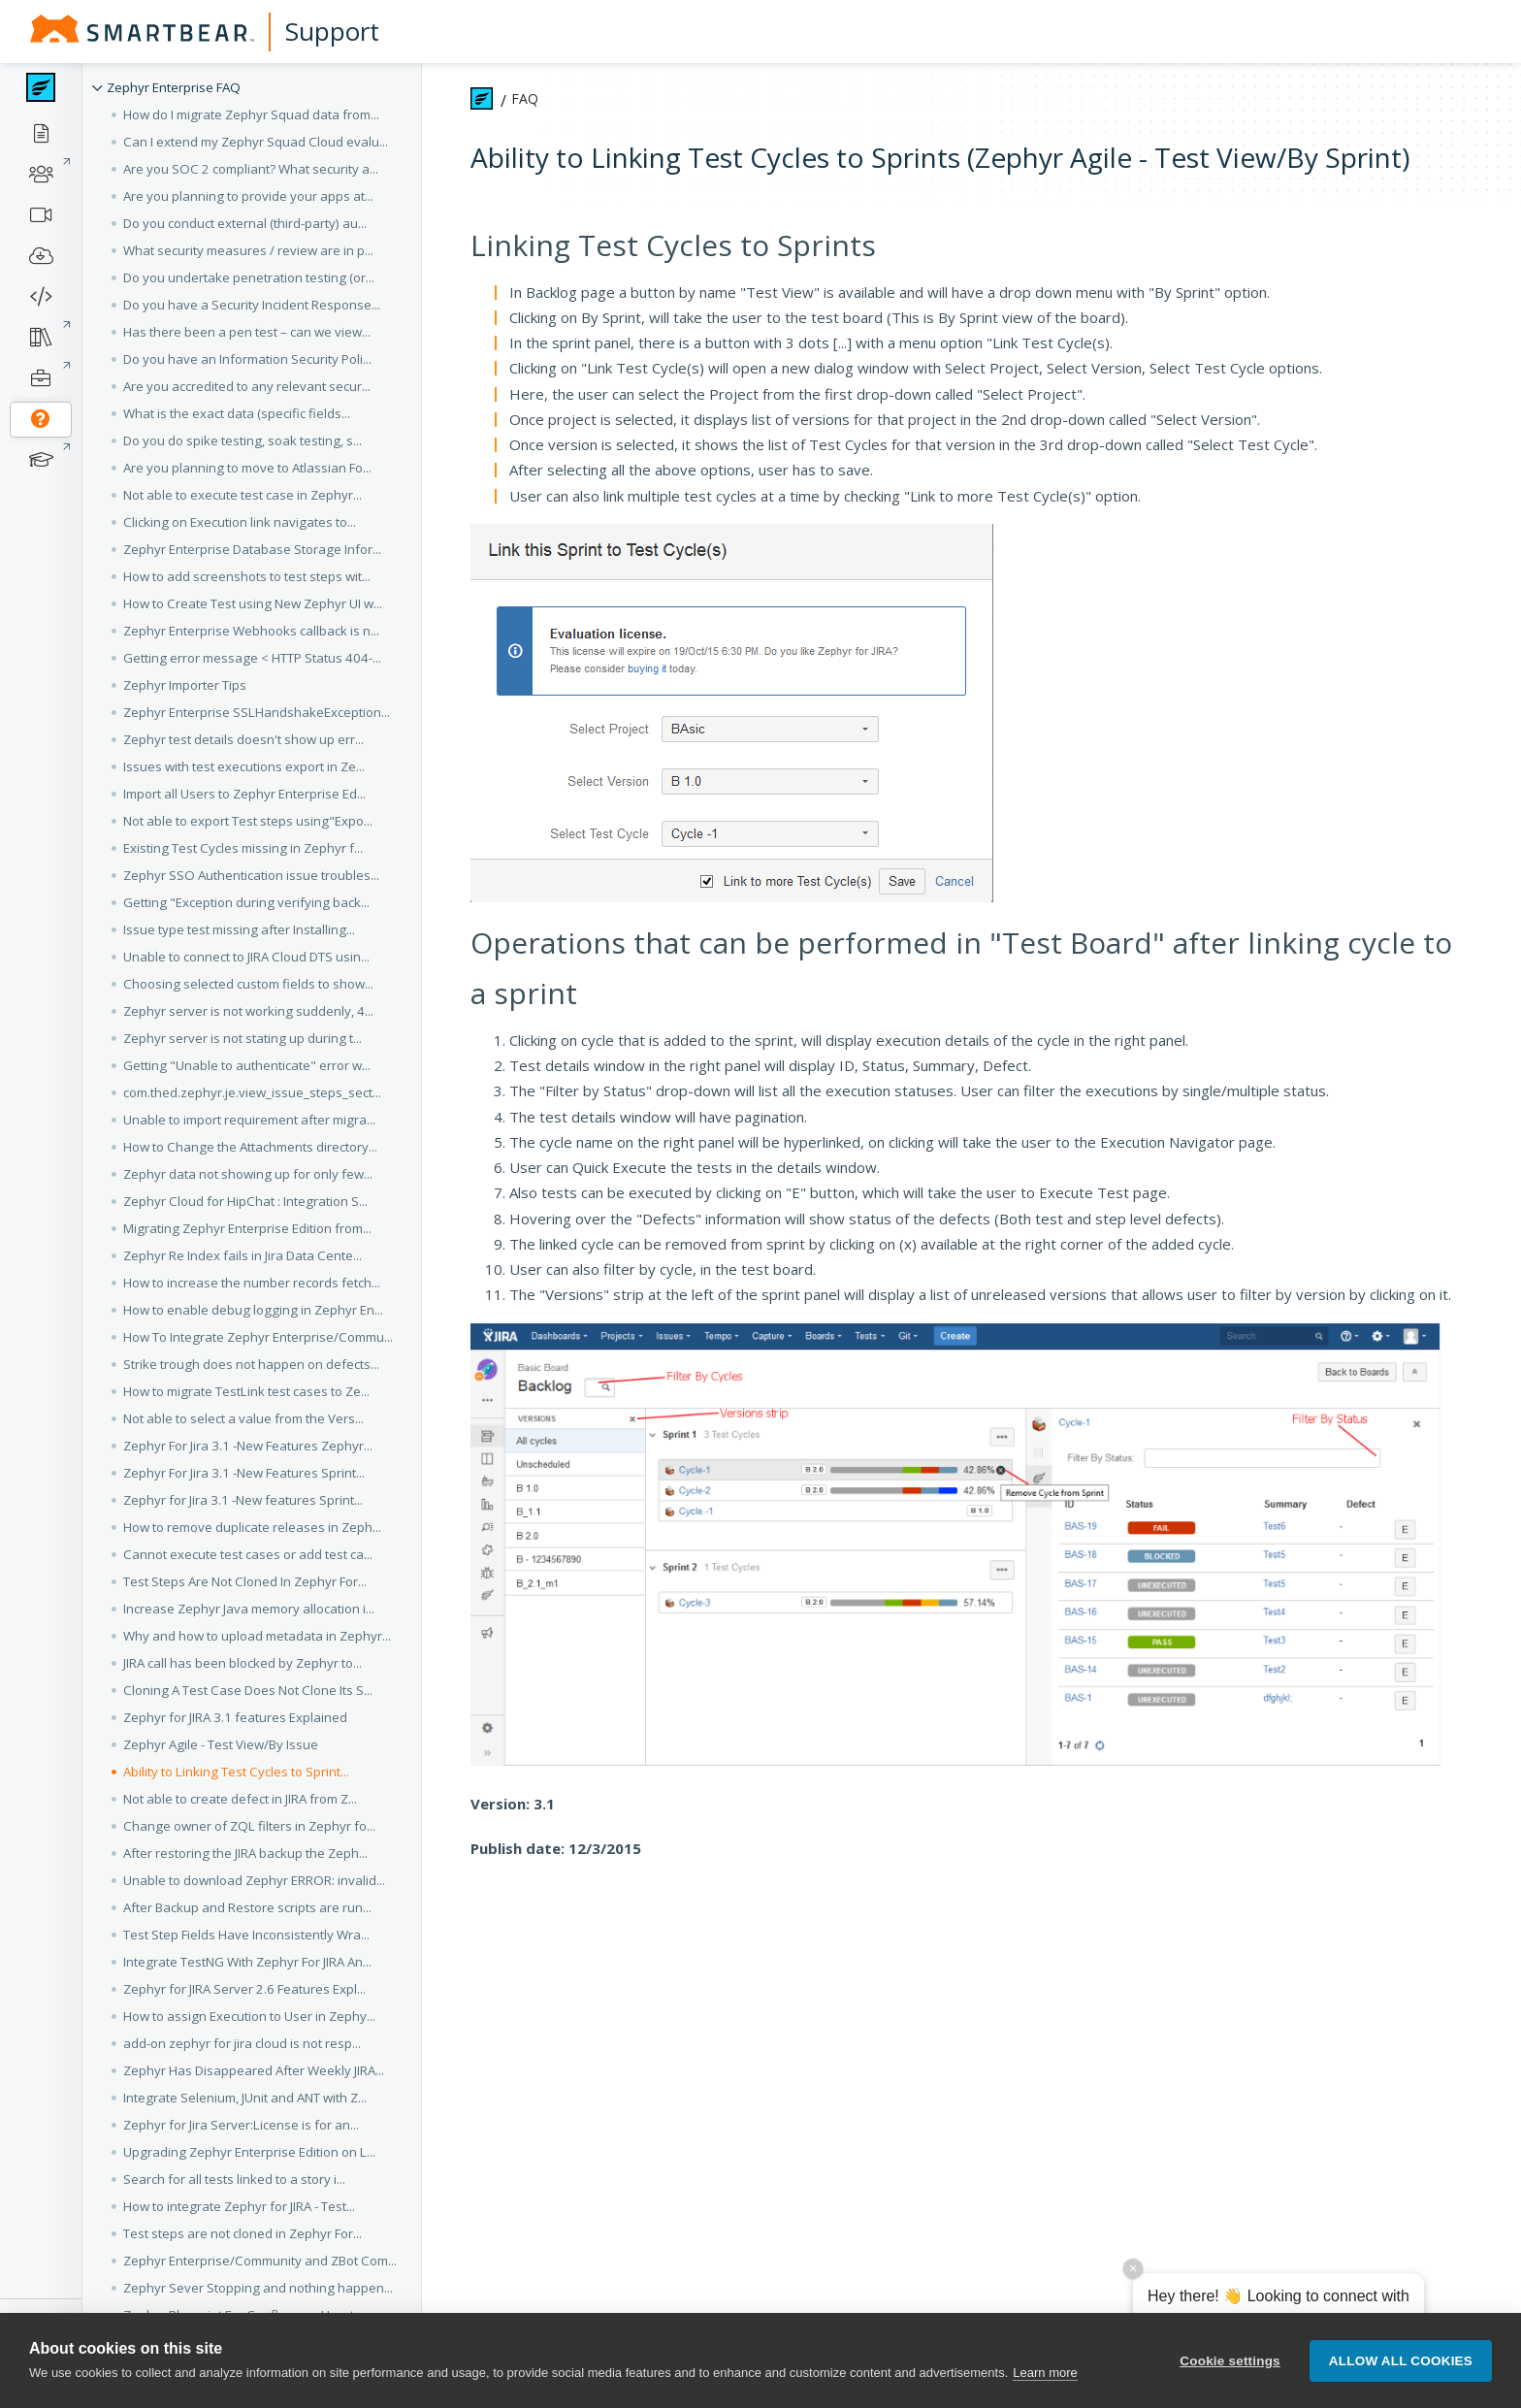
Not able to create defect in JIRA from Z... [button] (240, 1798)
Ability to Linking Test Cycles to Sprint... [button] (236, 1771)
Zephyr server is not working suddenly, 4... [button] (248, 1011)
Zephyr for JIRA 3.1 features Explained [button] (235, 1717)
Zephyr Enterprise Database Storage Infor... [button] (252, 549)
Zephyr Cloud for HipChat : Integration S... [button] (245, 1201)
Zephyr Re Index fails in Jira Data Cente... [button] (242, 1255)
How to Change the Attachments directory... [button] (250, 1146)
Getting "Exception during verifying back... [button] (246, 902)
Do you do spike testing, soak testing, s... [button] (242, 440)
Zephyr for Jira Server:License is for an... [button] (241, 2124)
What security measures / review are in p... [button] (248, 250)
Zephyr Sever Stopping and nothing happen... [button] (258, 2287)
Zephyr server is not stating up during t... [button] (242, 1038)
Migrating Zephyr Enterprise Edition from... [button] (247, 1228)
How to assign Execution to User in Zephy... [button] (249, 2016)
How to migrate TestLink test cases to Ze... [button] (246, 1391)
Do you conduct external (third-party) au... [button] (245, 223)
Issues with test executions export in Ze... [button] (244, 766)
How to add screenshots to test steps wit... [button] (247, 576)
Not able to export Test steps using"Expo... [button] (247, 821)
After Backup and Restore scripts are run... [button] (247, 1907)
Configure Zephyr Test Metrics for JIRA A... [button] (245, 2396)
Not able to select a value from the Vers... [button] (243, 1418)
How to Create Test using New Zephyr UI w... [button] (252, 603)
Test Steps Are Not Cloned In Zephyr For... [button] (245, 1581)
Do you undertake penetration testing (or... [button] (248, 277)
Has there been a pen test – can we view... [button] (247, 332)
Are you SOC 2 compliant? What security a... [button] (250, 169)
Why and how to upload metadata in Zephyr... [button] (257, 1635)
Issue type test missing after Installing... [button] (239, 929)
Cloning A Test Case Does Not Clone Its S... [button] (247, 1690)
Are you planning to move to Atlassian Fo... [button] (247, 467)
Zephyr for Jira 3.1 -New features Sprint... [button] (243, 1500)
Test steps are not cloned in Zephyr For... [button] (242, 2233)
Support (332, 31)
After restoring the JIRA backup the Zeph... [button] (245, 1853)
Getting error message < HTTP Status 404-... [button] (252, 658)
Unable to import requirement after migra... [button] (249, 1119)
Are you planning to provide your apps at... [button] (248, 196)
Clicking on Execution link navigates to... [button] (239, 522)
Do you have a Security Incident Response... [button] (251, 304)
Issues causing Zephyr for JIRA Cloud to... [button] (243, 2369)
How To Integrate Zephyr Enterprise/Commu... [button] (258, 1337)
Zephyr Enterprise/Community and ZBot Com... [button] (260, 2260)
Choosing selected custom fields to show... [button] (248, 983)
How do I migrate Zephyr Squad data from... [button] (251, 114)
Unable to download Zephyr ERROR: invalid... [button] (254, 1880)
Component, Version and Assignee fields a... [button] (253, 2342)
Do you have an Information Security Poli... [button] (247, 359)
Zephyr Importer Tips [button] (184, 685)
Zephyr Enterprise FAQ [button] (174, 87)
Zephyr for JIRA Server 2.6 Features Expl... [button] (244, 1989)
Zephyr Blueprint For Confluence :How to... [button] (247, 2315)
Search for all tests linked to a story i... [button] (234, 2179)
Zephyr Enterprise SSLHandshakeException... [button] (256, 712)
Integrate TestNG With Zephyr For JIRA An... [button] (247, 1961)
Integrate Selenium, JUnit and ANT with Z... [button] (245, 2097)
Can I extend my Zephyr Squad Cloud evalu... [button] (255, 141)
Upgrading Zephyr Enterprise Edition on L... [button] (249, 2152)
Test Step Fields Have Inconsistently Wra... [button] (246, 1934)
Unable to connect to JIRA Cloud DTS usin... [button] (246, 956)
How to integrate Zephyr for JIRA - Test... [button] (239, 2206)
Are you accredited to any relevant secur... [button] (247, 386)
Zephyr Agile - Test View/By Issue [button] (220, 1744)
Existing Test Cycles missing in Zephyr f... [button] (243, 848)
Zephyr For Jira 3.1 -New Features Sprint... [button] (244, 1472)
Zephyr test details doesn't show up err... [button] (243, 739)
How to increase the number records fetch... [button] (251, 1282)
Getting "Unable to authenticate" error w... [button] (247, 1065)
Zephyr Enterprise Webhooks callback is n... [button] (251, 630)
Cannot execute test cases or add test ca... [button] (247, 1554)
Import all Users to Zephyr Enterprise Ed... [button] (244, 793)
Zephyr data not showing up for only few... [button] (247, 1174)
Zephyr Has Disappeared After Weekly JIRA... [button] (253, 2070)
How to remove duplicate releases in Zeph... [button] (252, 1527)
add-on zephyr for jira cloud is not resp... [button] (242, 2043)
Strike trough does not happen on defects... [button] (251, 1364)
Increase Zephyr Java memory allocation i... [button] (248, 1608)
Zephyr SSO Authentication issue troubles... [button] (251, 875)
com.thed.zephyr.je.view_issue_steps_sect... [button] (252, 1092)
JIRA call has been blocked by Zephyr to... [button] (242, 1663)
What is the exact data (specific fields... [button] (236, 413)
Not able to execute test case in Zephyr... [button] (242, 495)
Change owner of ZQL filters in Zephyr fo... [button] (249, 1826)
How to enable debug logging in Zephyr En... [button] (253, 1309)
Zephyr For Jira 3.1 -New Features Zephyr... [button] (247, 1445)
